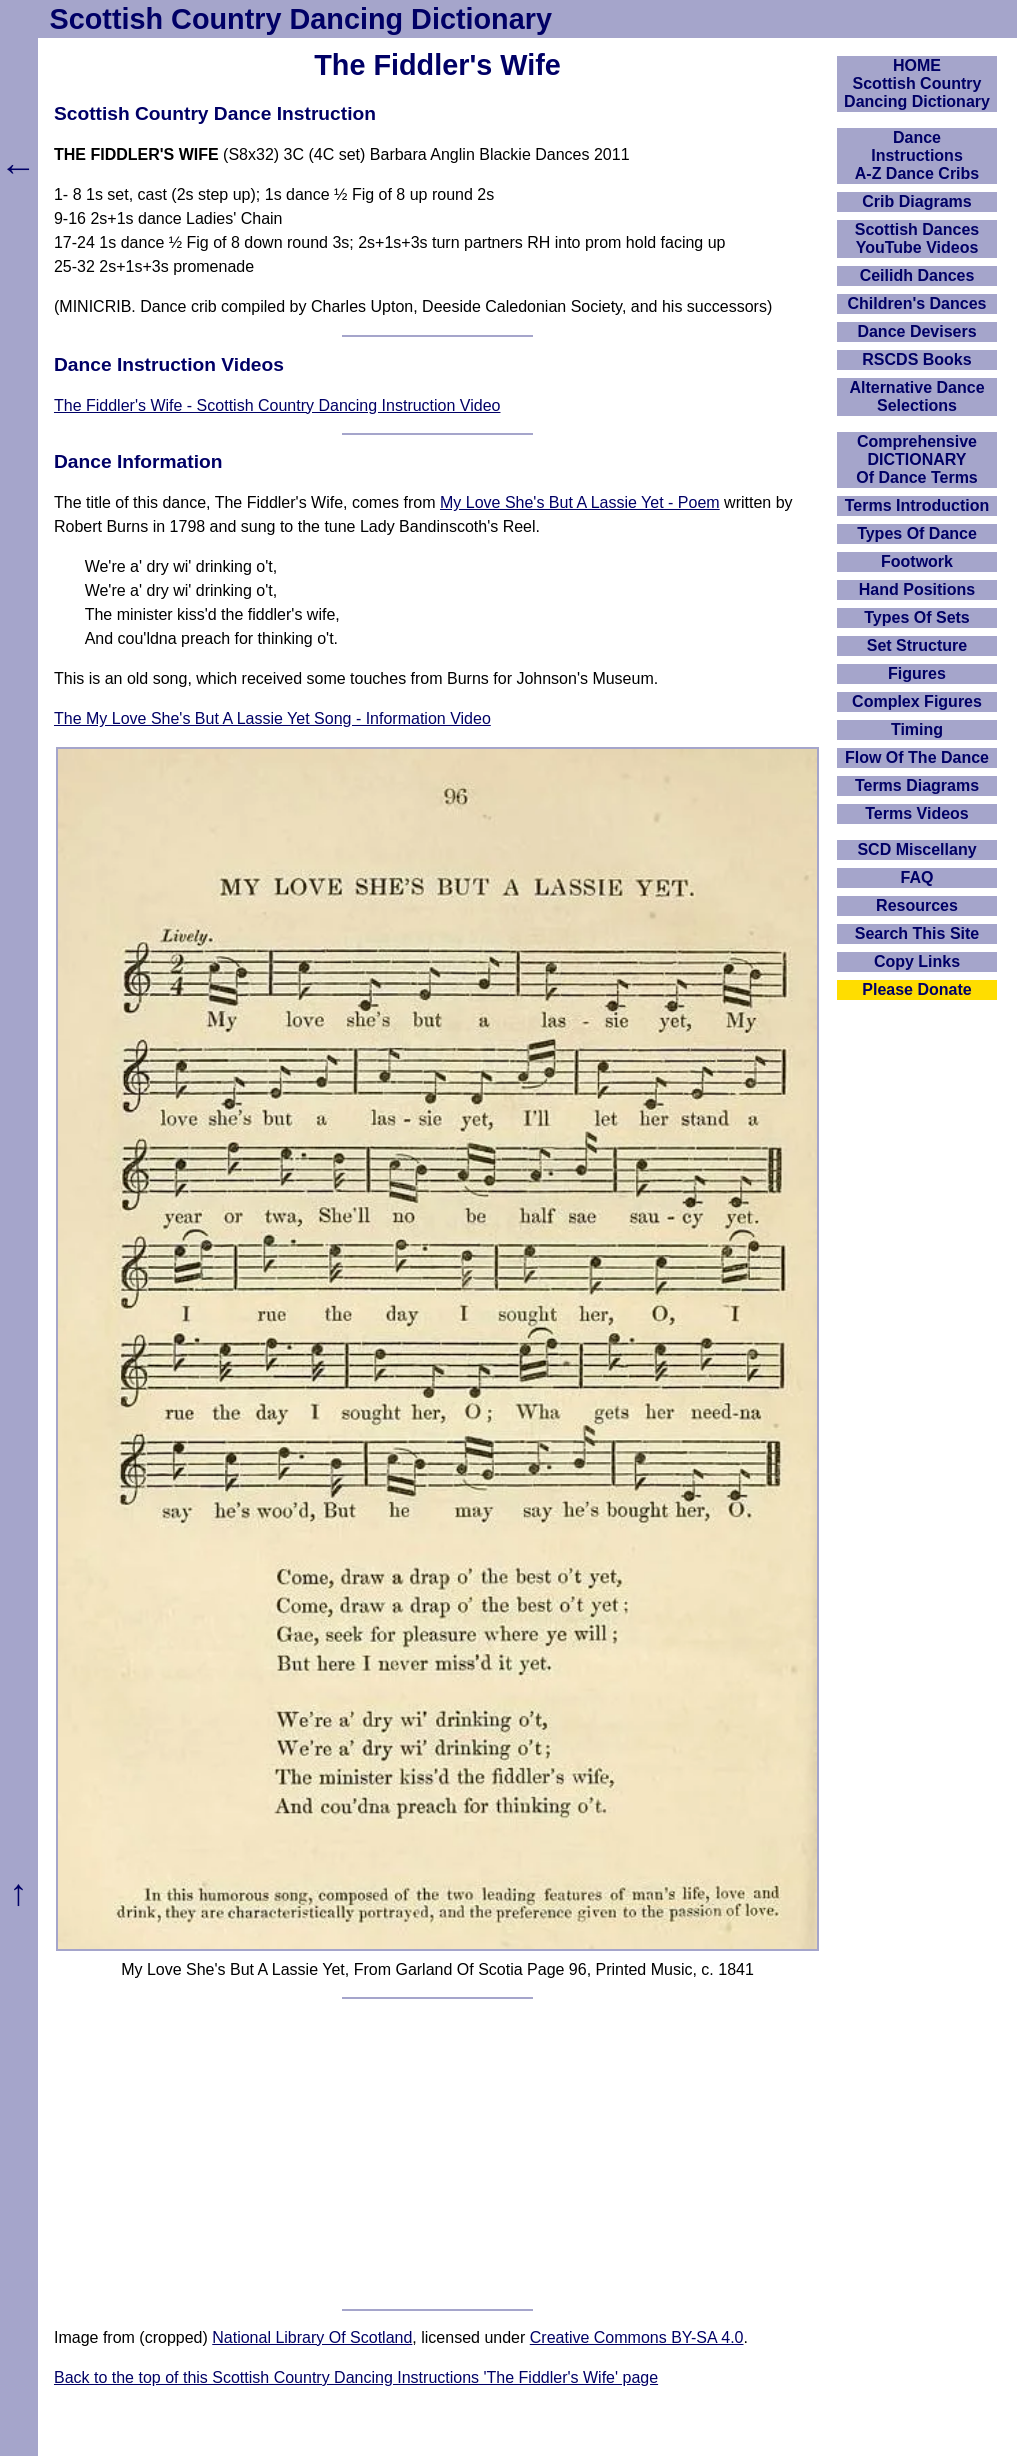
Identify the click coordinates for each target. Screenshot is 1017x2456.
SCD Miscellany (916, 849)
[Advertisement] (437, 2154)
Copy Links (917, 961)
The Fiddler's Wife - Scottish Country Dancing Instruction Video (277, 405)
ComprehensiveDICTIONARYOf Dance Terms (917, 459)
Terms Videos (916, 813)
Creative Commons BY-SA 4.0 (637, 2337)
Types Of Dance (917, 533)
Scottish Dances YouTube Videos (917, 238)
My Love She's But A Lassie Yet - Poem (580, 502)
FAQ (917, 877)
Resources (917, 905)
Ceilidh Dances (917, 275)
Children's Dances (917, 303)
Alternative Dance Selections (916, 396)
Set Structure (917, 645)
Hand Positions (917, 589)
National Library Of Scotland (312, 2337)
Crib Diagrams (916, 201)
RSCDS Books (916, 359)
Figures (917, 673)
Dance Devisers (916, 331)
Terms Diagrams (917, 785)
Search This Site (917, 933)
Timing (917, 729)
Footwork (917, 561)
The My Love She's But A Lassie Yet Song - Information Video (272, 718)
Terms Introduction (917, 505)
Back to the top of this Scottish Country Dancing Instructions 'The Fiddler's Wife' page (356, 2377)
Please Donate (916, 989)
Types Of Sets (917, 617)
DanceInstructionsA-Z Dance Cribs (917, 155)
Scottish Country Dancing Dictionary (301, 19)
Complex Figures (917, 701)
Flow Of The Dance (917, 757)
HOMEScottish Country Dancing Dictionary (917, 83)
